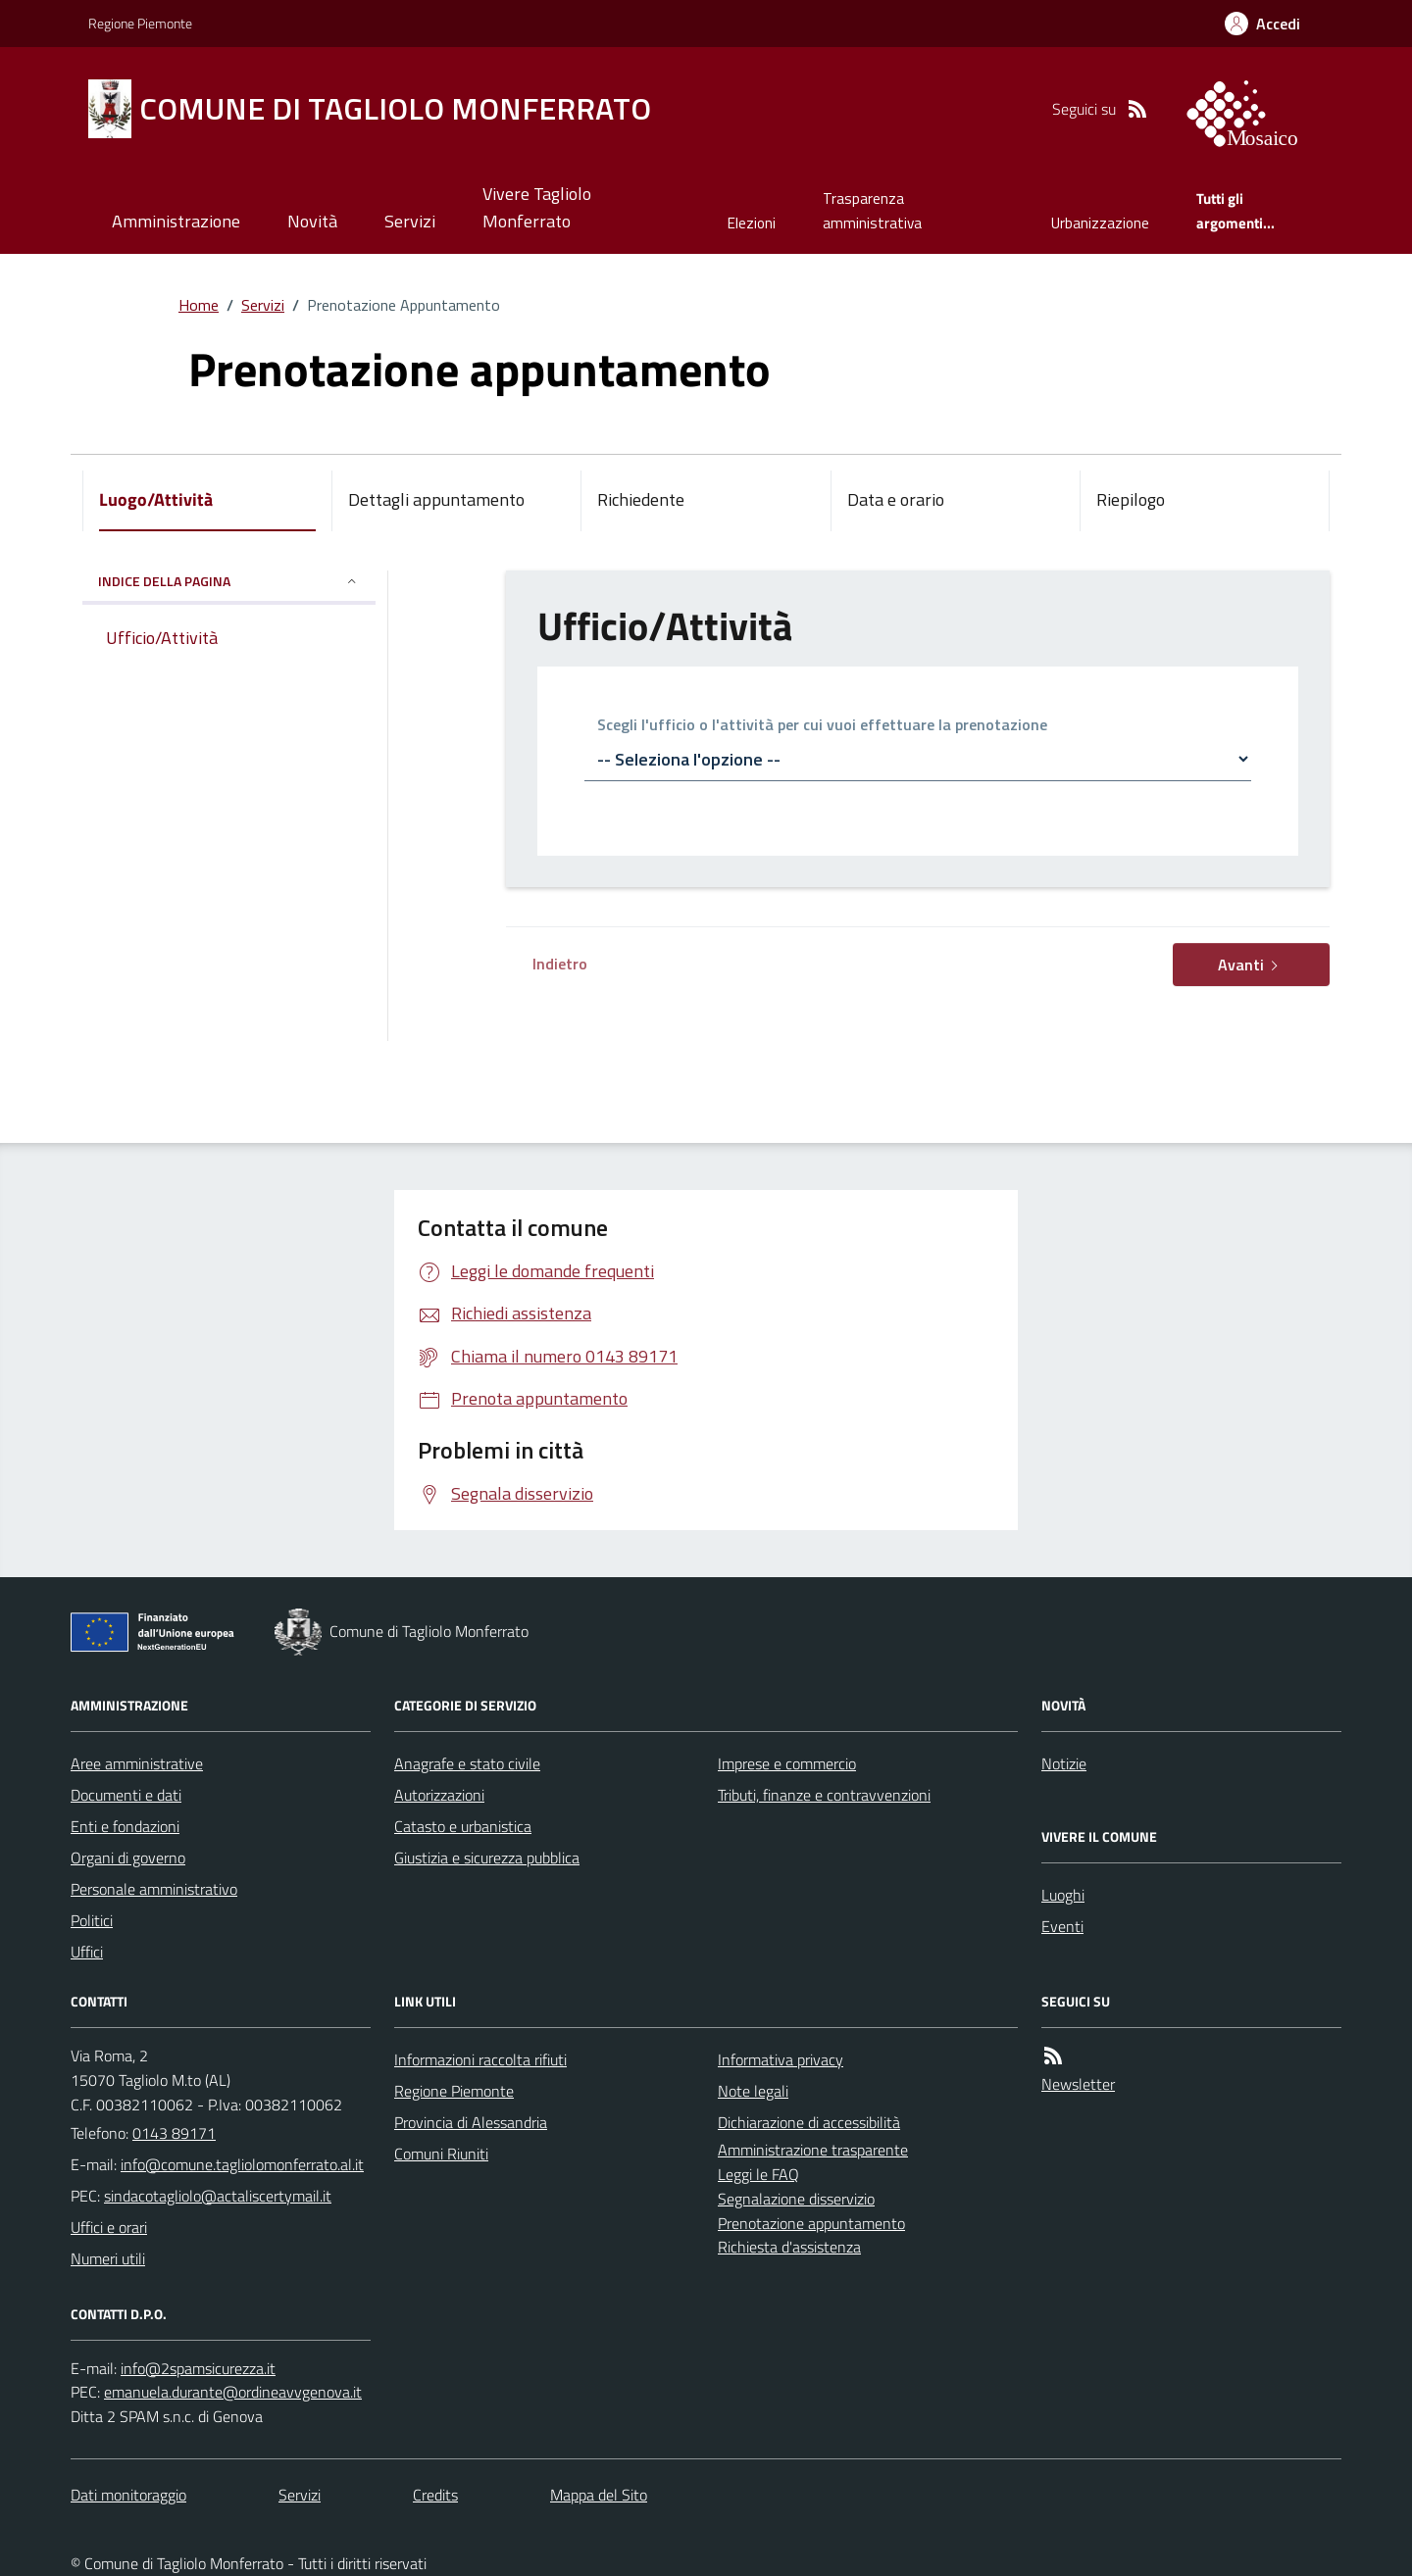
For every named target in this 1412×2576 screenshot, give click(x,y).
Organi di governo (128, 1857)
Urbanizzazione (1100, 223)
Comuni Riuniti (441, 2153)
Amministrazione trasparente (813, 2149)
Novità (312, 221)
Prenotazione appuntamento (811, 2223)
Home (198, 305)
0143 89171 (174, 2133)
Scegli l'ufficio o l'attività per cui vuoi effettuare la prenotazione (822, 726)
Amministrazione (176, 221)
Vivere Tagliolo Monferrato (536, 207)
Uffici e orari (109, 2227)
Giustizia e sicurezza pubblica (487, 1857)
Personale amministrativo (154, 1889)
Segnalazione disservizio (796, 2198)
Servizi (409, 221)
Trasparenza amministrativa (872, 210)
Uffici (87, 1951)
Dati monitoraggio (128, 2494)
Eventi (1062, 1926)
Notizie (1063, 1763)
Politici (92, 1920)
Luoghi (1062, 1895)
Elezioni (752, 223)
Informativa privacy (780, 2059)
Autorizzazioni (439, 1795)
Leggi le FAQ (758, 2174)
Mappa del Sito (598, 2494)
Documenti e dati (126, 1795)
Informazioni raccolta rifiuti (480, 2059)
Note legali (753, 2091)
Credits (435, 2494)
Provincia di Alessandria (470, 2122)
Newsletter (1078, 2084)
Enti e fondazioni (125, 1826)
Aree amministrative (137, 1763)
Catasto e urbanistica (462, 1826)
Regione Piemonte (140, 23)
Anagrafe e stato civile (467, 1763)
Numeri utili (108, 2258)
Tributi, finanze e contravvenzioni (824, 1795)
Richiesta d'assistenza (789, 2246)
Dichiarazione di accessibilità (809, 2122)
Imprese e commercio (787, 1763)
